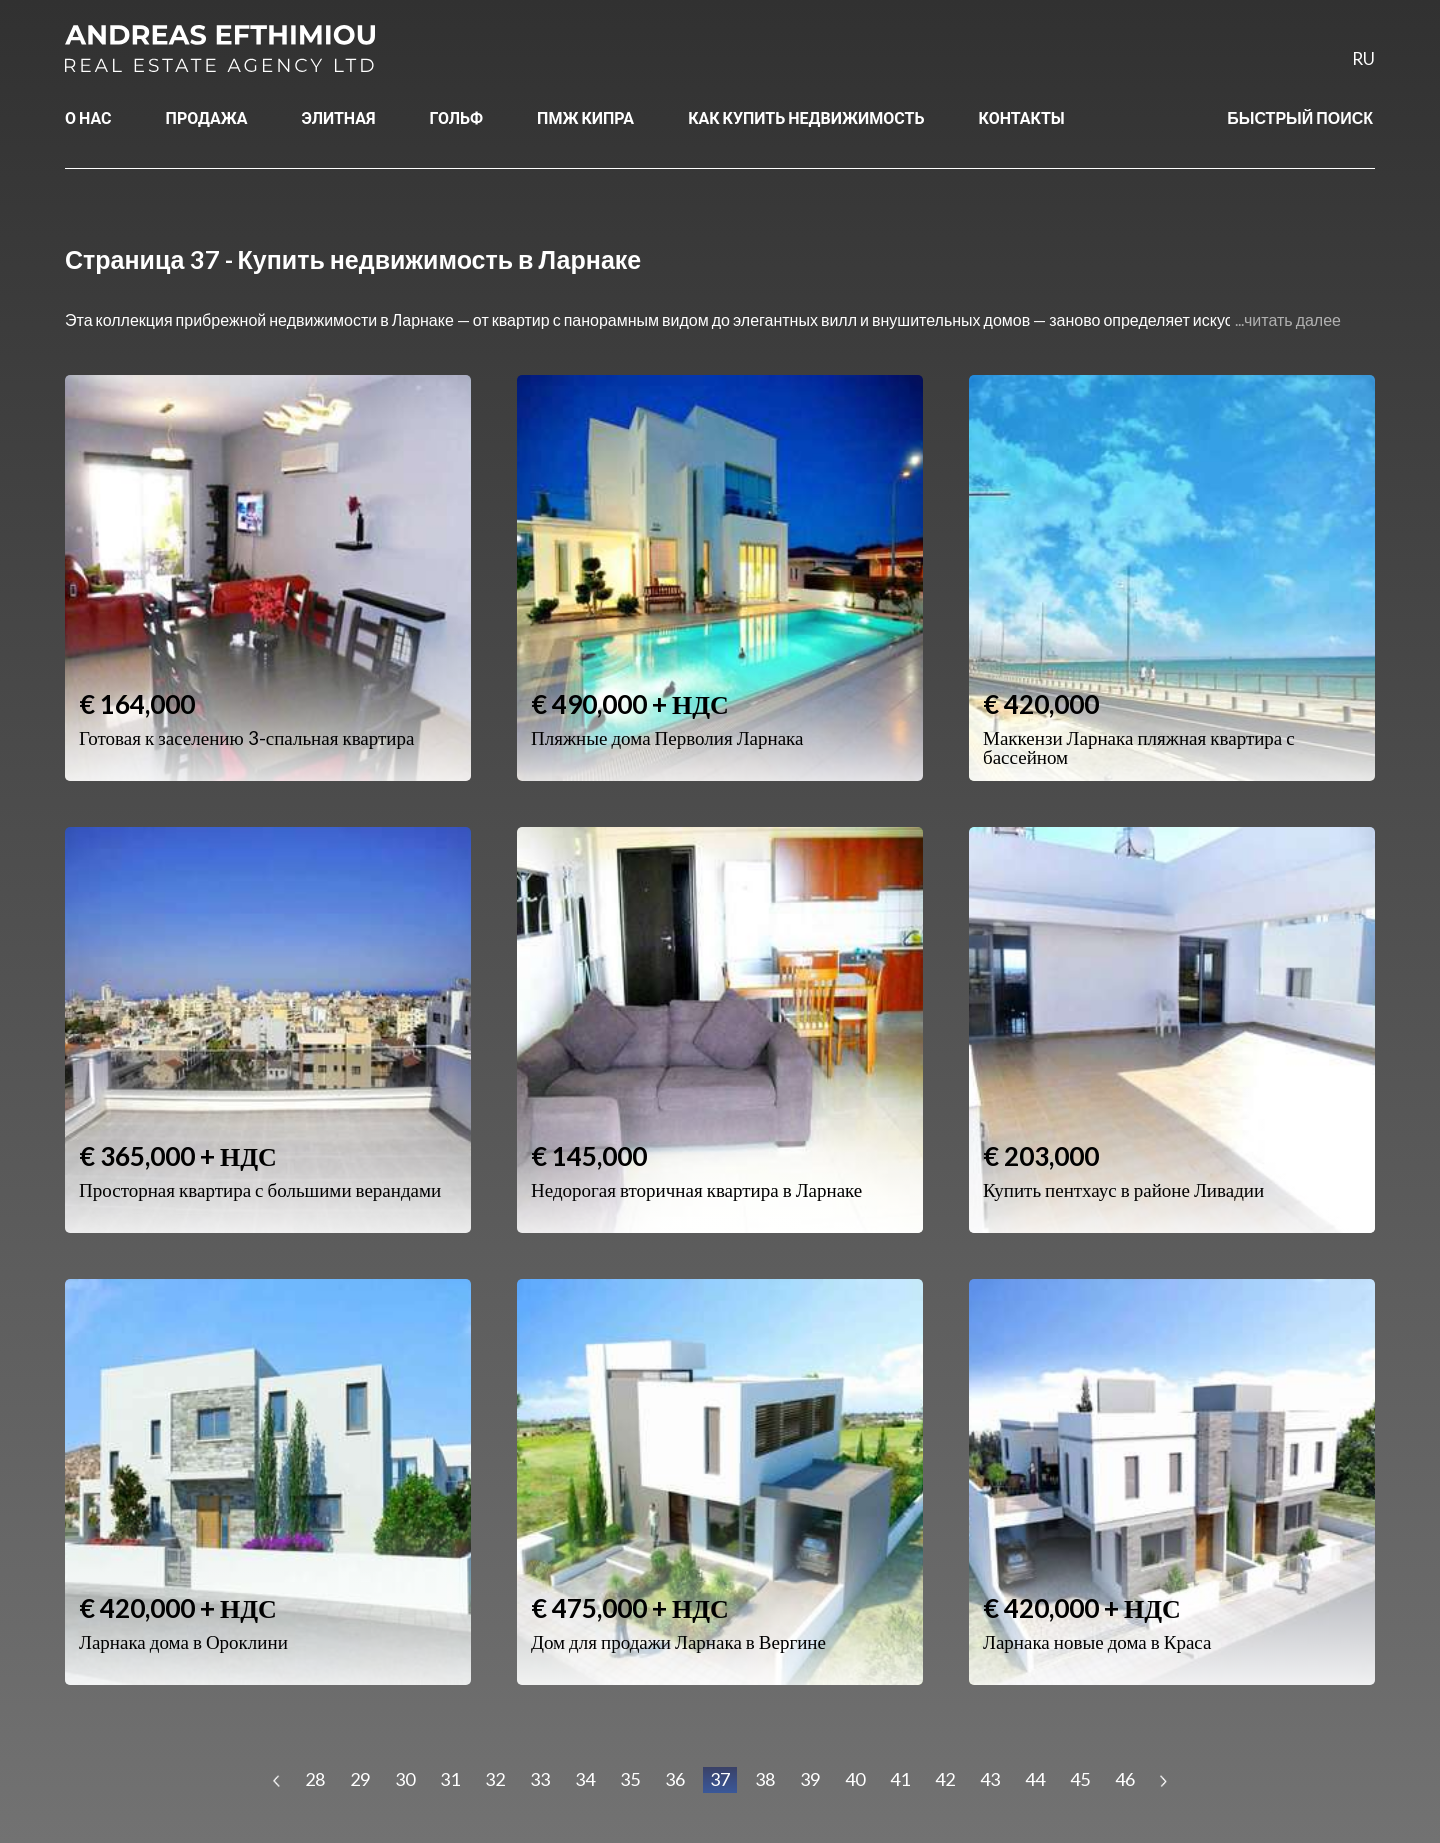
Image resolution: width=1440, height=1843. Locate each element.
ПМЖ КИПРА (585, 117)
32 (495, 1779)
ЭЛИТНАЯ (339, 117)
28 (315, 1779)
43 (990, 1779)
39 (810, 1779)
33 (540, 1779)
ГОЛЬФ (457, 117)
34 (585, 1779)
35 (630, 1779)
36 (675, 1779)
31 (450, 1779)
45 (1080, 1779)
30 (405, 1779)
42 (945, 1779)
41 (900, 1779)
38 (765, 1779)
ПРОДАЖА (207, 117)
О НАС (88, 117)
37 (720, 1779)
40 (855, 1779)
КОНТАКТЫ (1022, 117)
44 (1035, 1779)
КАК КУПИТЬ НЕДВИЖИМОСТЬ (806, 117)
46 (1125, 1779)
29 (360, 1779)
